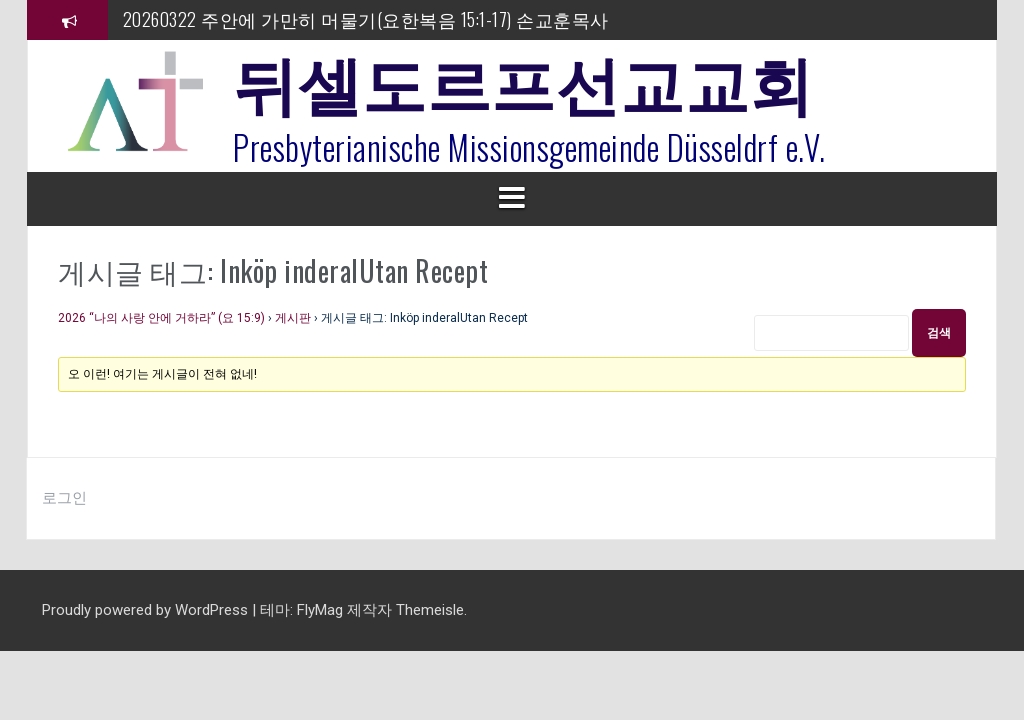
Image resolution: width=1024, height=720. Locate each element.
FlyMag (320, 610)
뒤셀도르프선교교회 (523, 80)
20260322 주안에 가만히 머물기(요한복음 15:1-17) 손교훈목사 (366, 19)
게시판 (293, 318)
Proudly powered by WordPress (147, 610)
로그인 (64, 498)
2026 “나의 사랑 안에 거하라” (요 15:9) (161, 318)
